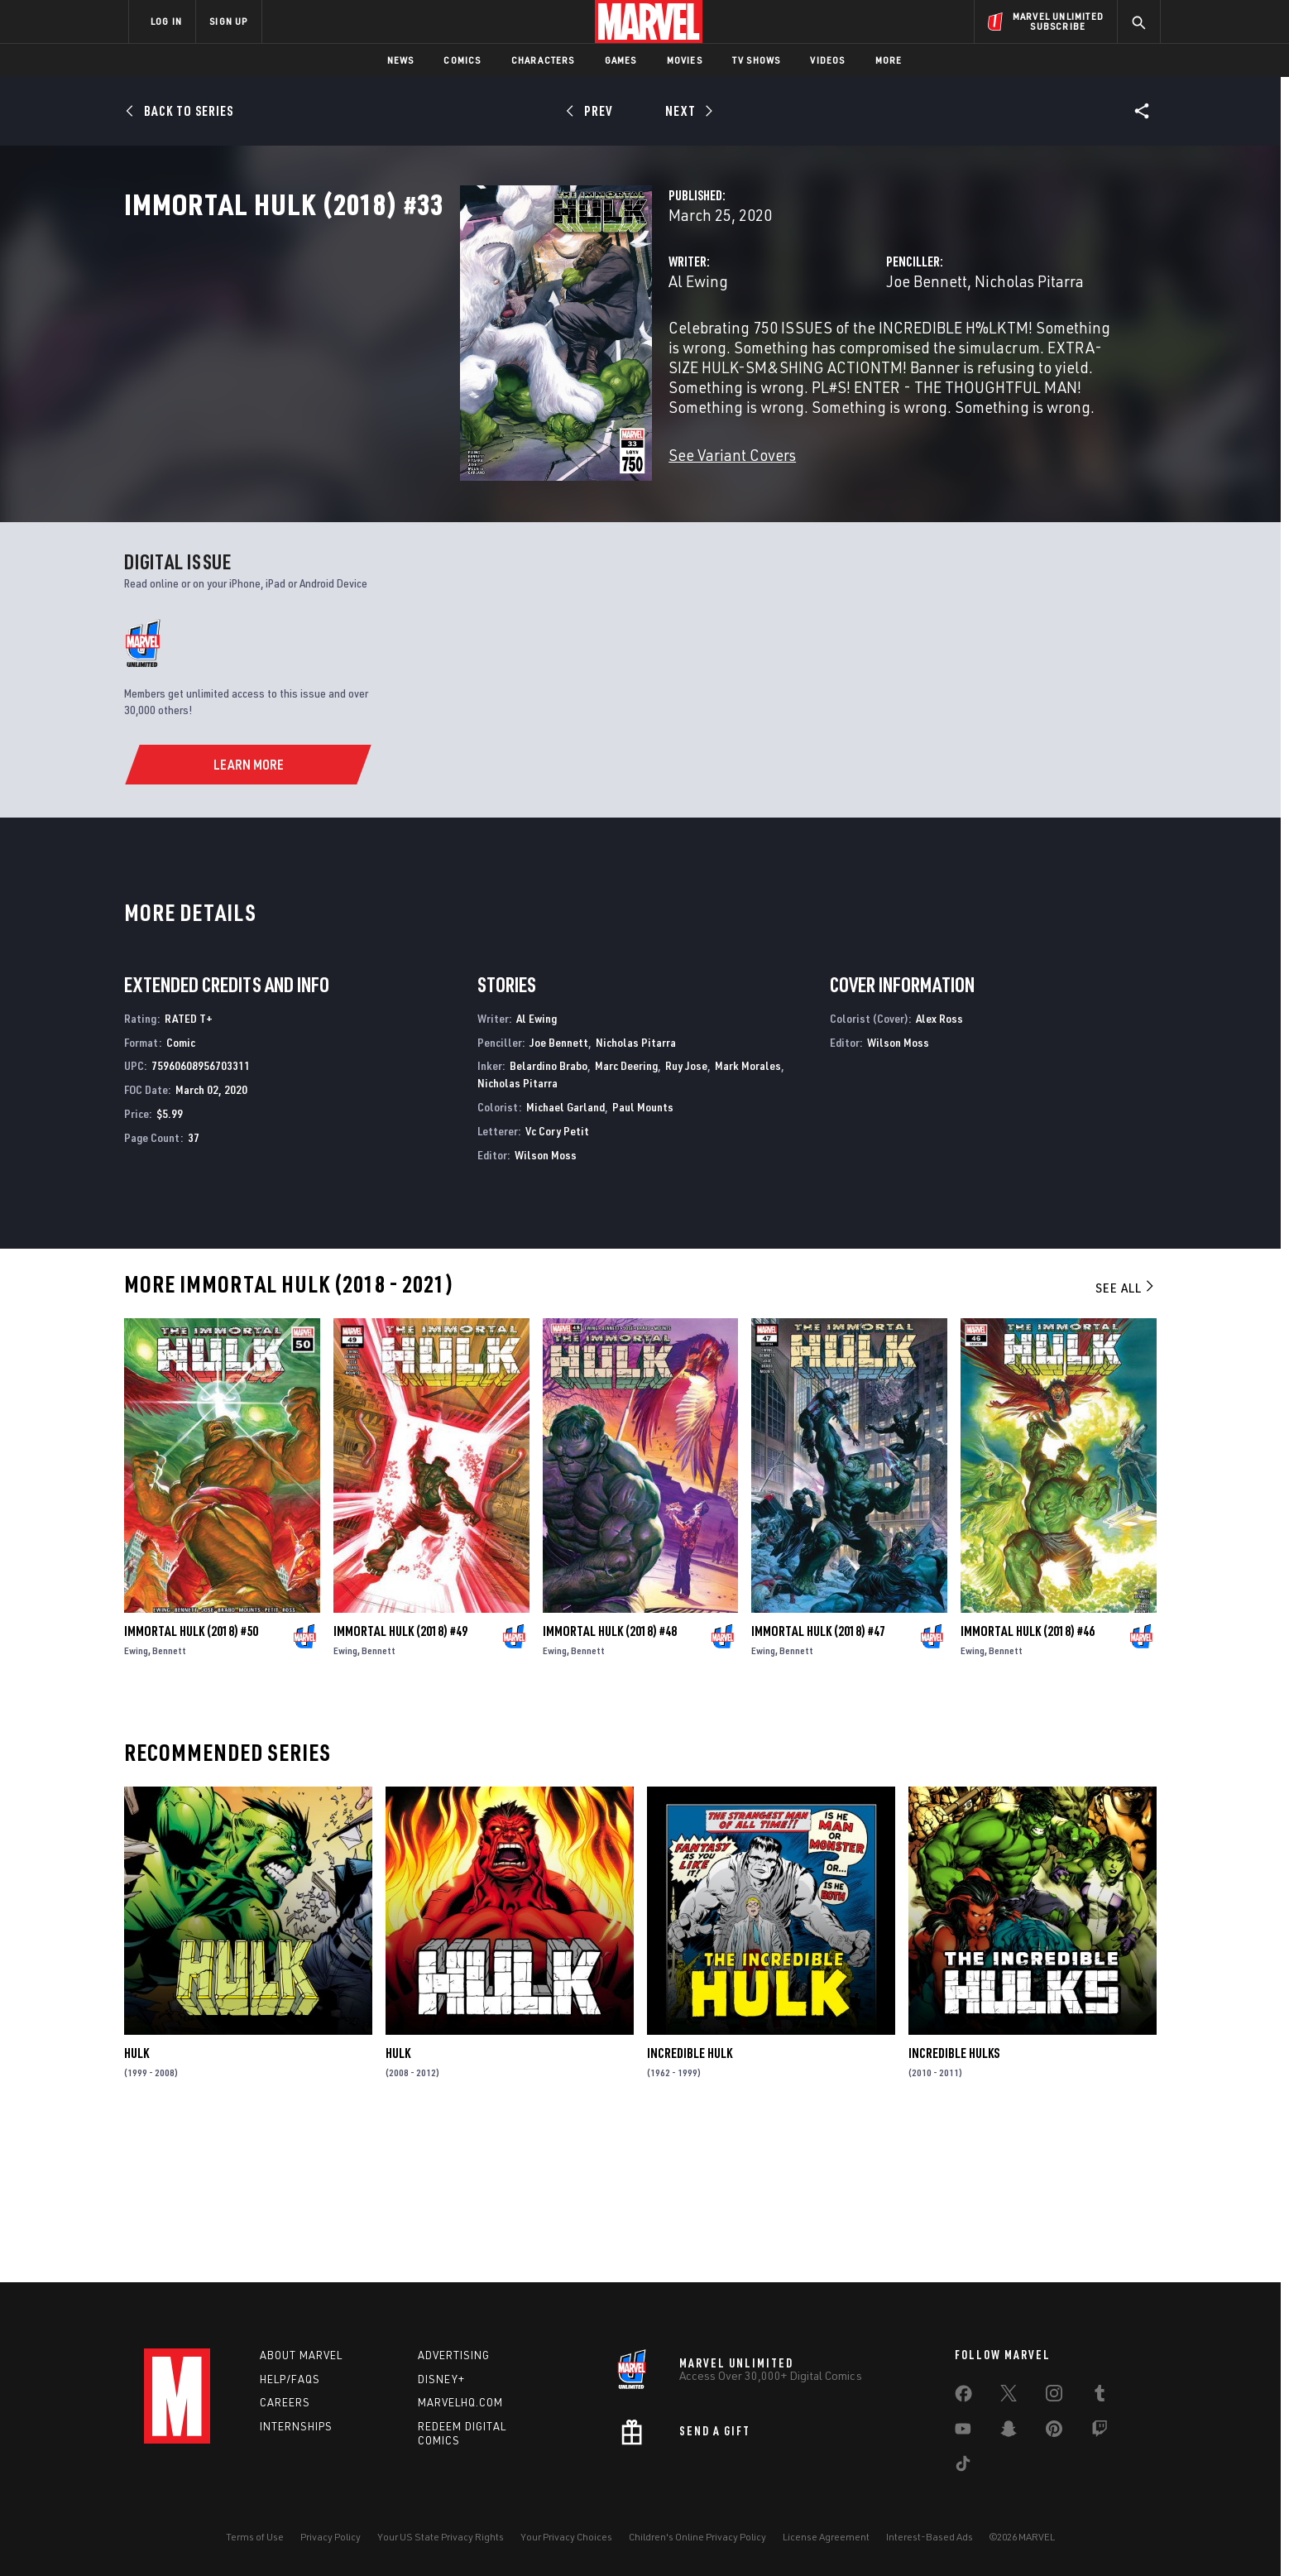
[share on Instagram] (1054, 2396)
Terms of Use (255, 2536)
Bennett (169, 1800)
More (889, 60)
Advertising (454, 2355)
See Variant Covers (497, 507)
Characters (543, 60)
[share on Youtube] (963, 2432)
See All (1126, 1437)
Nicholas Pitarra (911, 353)
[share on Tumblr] (1099, 2396)
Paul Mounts (642, 1257)
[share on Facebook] (963, 2397)
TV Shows (756, 60)
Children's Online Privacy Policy (697, 2536)
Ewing (136, 1800)
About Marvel (301, 2355)
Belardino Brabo (548, 1215)
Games (621, 60)
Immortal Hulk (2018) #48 (610, 1780)
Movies (684, 60)
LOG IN (166, 21)
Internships (296, 2426)
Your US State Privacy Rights (440, 2536)
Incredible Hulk (689, 2203)
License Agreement (826, 2536)
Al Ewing (463, 353)
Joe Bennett (809, 353)
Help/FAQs (290, 2379)
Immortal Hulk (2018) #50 (191, 1780)
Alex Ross (939, 1168)
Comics (462, 60)
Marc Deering (626, 1215)
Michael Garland (565, 1257)
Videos (827, 60)
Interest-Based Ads (929, 2536)
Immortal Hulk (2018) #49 (400, 1780)
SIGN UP (228, 21)
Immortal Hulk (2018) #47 (818, 1780)
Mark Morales (748, 1215)
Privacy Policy (330, 2536)
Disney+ (441, 2379)
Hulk (136, 2203)
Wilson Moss (546, 1305)
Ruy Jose (686, 1215)
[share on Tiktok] (963, 2466)
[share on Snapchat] (1008, 2432)
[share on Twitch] (1099, 2432)
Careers (285, 2402)
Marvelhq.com (460, 2402)
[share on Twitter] (1008, 2396)
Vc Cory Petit (557, 1281)
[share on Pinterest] (1054, 2432)
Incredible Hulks (953, 2203)
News (400, 60)
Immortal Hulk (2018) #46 (1028, 1780)
